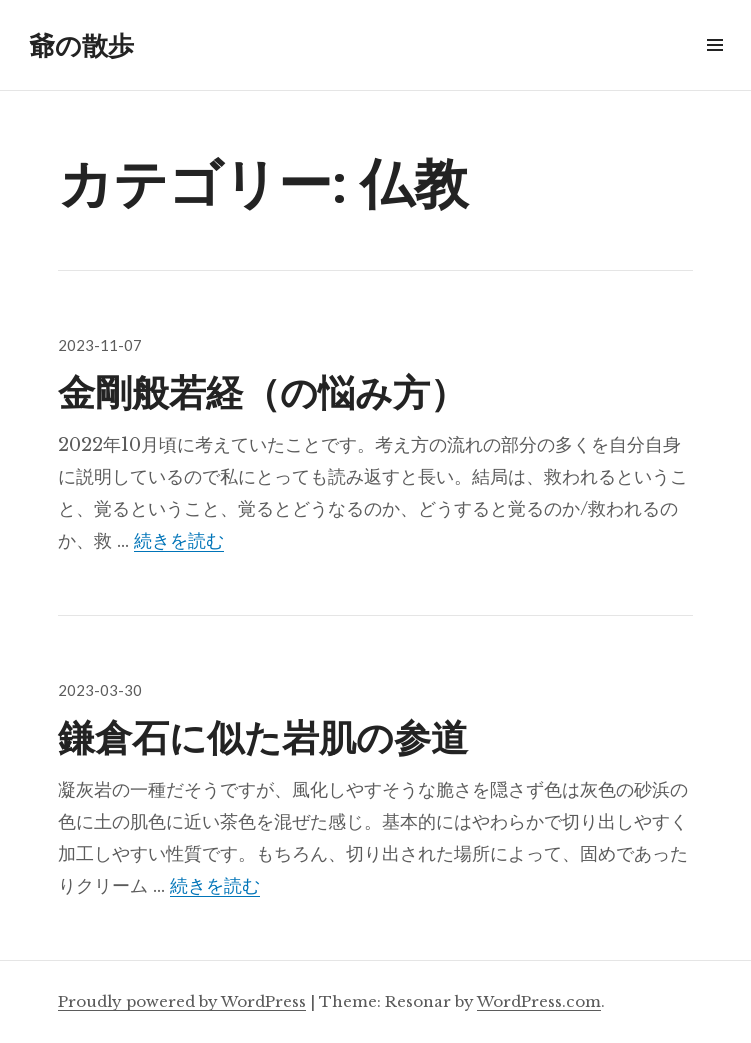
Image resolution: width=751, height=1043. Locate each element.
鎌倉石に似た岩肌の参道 (263, 735)
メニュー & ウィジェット (714, 67)
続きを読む (179, 541)
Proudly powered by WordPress (182, 1001)
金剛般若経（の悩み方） (262, 390)
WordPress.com (539, 1001)
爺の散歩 (81, 45)
